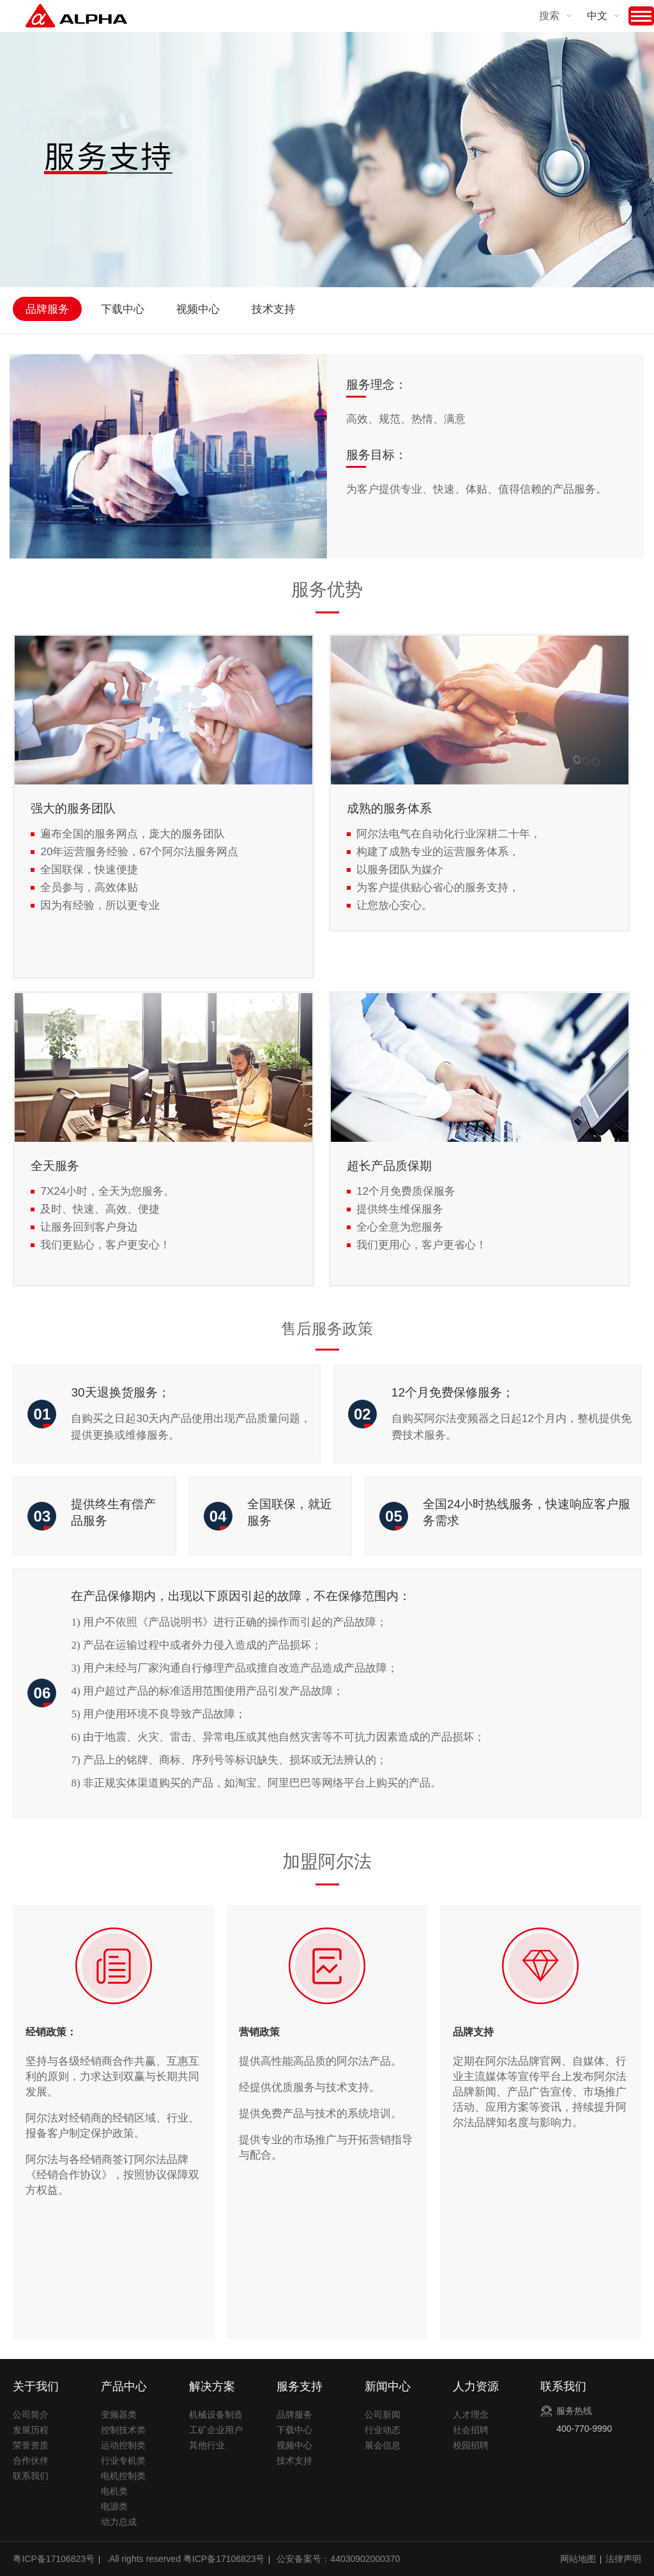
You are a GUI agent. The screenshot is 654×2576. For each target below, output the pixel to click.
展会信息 (382, 2445)
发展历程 (31, 2430)
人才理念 (471, 2414)
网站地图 (578, 2559)
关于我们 (36, 2386)
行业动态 (382, 2430)
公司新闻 (382, 2414)
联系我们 (31, 2476)
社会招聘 (471, 2430)
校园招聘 (471, 2445)
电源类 (114, 2506)
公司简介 (31, 2414)
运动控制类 (123, 2445)
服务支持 (300, 2386)
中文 (597, 15)
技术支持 (273, 309)
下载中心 (122, 309)
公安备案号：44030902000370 (338, 2559)
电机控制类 (123, 2476)
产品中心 (124, 2386)
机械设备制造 (216, 2414)
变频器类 (119, 2414)
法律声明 (623, 2559)
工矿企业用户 (216, 2430)
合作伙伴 (31, 2460)
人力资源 (476, 2386)
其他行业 (207, 2445)
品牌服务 (47, 309)
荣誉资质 (31, 2445)
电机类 (114, 2491)
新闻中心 (388, 2386)
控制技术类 (123, 2430)
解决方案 (212, 2386)
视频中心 (198, 309)
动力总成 (119, 2522)
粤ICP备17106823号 (54, 2559)
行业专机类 (123, 2460)
